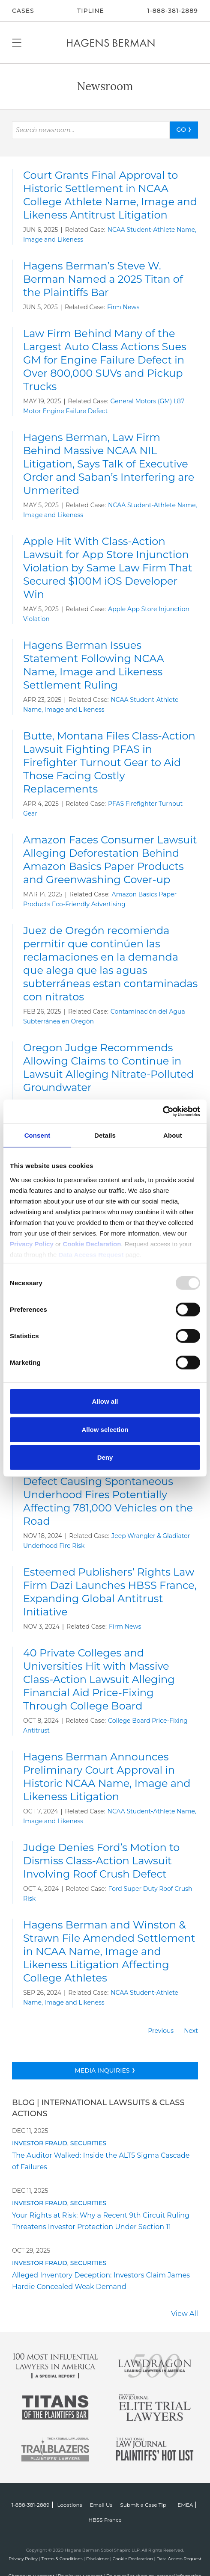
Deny (105, 1457)
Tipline (90, 11)
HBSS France (105, 2520)
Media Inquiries (102, 2070)
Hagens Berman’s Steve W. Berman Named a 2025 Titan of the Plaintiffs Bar (103, 279)
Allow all (105, 1401)
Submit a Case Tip (143, 2505)
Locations (69, 2505)
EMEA (185, 2505)
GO (181, 129)
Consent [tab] (37, 1135)
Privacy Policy (23, 2558)
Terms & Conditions (62, 2558)
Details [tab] (105, 1135)
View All (184, 2314)
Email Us (101, 2505)
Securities (88, 2143)
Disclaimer (97, 2558)
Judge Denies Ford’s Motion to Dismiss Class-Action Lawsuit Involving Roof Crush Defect (101, 1860)
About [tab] (172, 1135)
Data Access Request (178, 2558)
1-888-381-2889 (172, 11)
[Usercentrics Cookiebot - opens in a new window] (162, 1111)
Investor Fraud (39, 2143)
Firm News (123, 307)
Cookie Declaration (132, 2558)
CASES (23, 11)
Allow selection (104, 1429)
